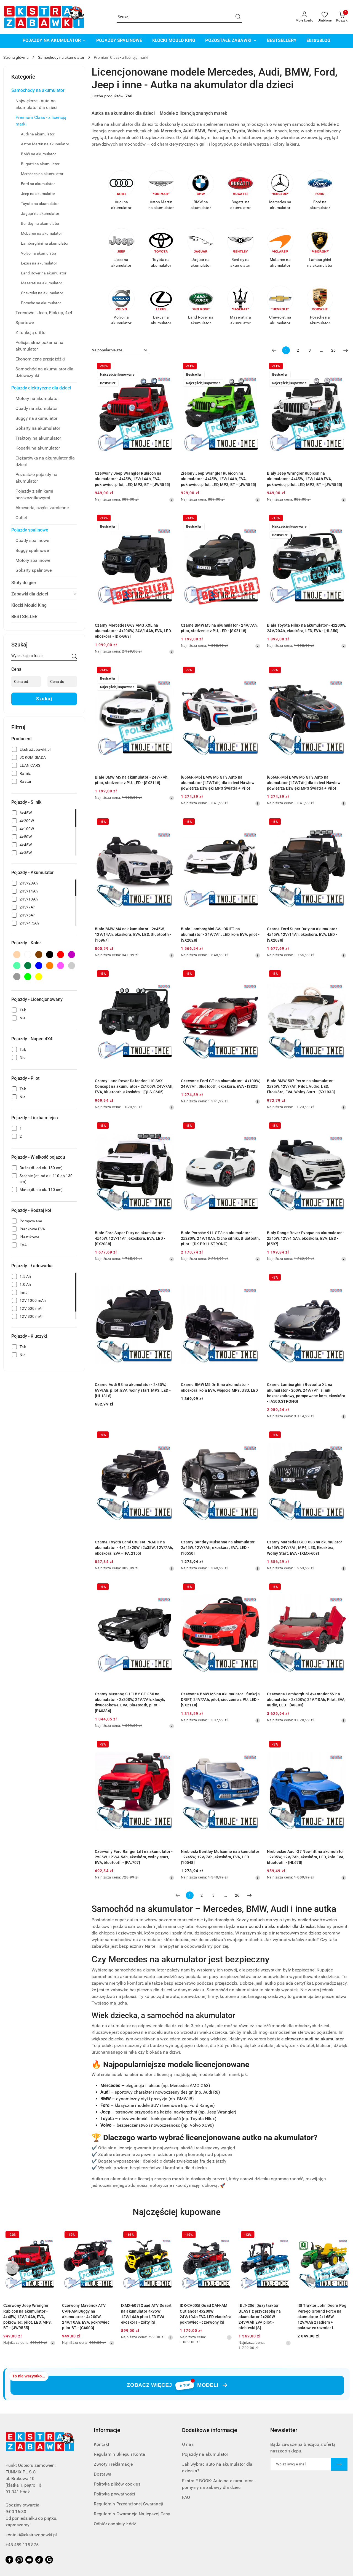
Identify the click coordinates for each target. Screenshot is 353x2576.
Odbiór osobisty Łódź (115, 2523)
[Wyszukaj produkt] (179, 17)
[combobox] (120, 350)
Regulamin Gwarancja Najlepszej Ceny (132, 2513)
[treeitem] (44, 90)
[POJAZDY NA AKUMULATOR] (54, 41)
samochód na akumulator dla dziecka (277, 1926)
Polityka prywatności (114, 2494)
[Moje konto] (304, 17)
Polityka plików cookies (117, 2484)
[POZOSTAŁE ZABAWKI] (231, 41)
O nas (188, 2444)
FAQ (186, 2497)
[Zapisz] (339, 2464)
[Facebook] (9, 2560)
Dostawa (102, 2474)
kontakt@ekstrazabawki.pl (31, 2534)
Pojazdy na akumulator (205, 2454)
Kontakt (101, 2444)
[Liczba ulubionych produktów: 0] (324, 17)
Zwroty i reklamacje (113, 2464)
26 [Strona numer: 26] (333, 350)
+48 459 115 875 (22, 2544)
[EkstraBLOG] (318, 41)
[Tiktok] (39, 2560)
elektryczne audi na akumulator (312, 2038)
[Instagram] (19, 2560)
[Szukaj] (74, 657)
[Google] (49, 2560)
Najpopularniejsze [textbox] (107, 350)
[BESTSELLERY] (282, 41)
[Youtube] (29, 2560)
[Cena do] (62, 681)
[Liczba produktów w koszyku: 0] (342, 17)
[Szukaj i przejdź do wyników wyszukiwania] (238, 17)
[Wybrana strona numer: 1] (286, 350)
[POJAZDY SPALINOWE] (119, 41)
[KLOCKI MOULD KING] (174, 41)
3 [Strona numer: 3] (310, 350)
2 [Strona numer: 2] (298, 350)
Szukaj (44, 698)
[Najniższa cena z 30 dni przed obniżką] (171, 500)
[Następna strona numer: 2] (345, 350)
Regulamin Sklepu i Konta (119, 2454)
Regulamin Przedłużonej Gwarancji (128, 2503)
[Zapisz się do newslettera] (300, 2464)
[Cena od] (26, 681)
